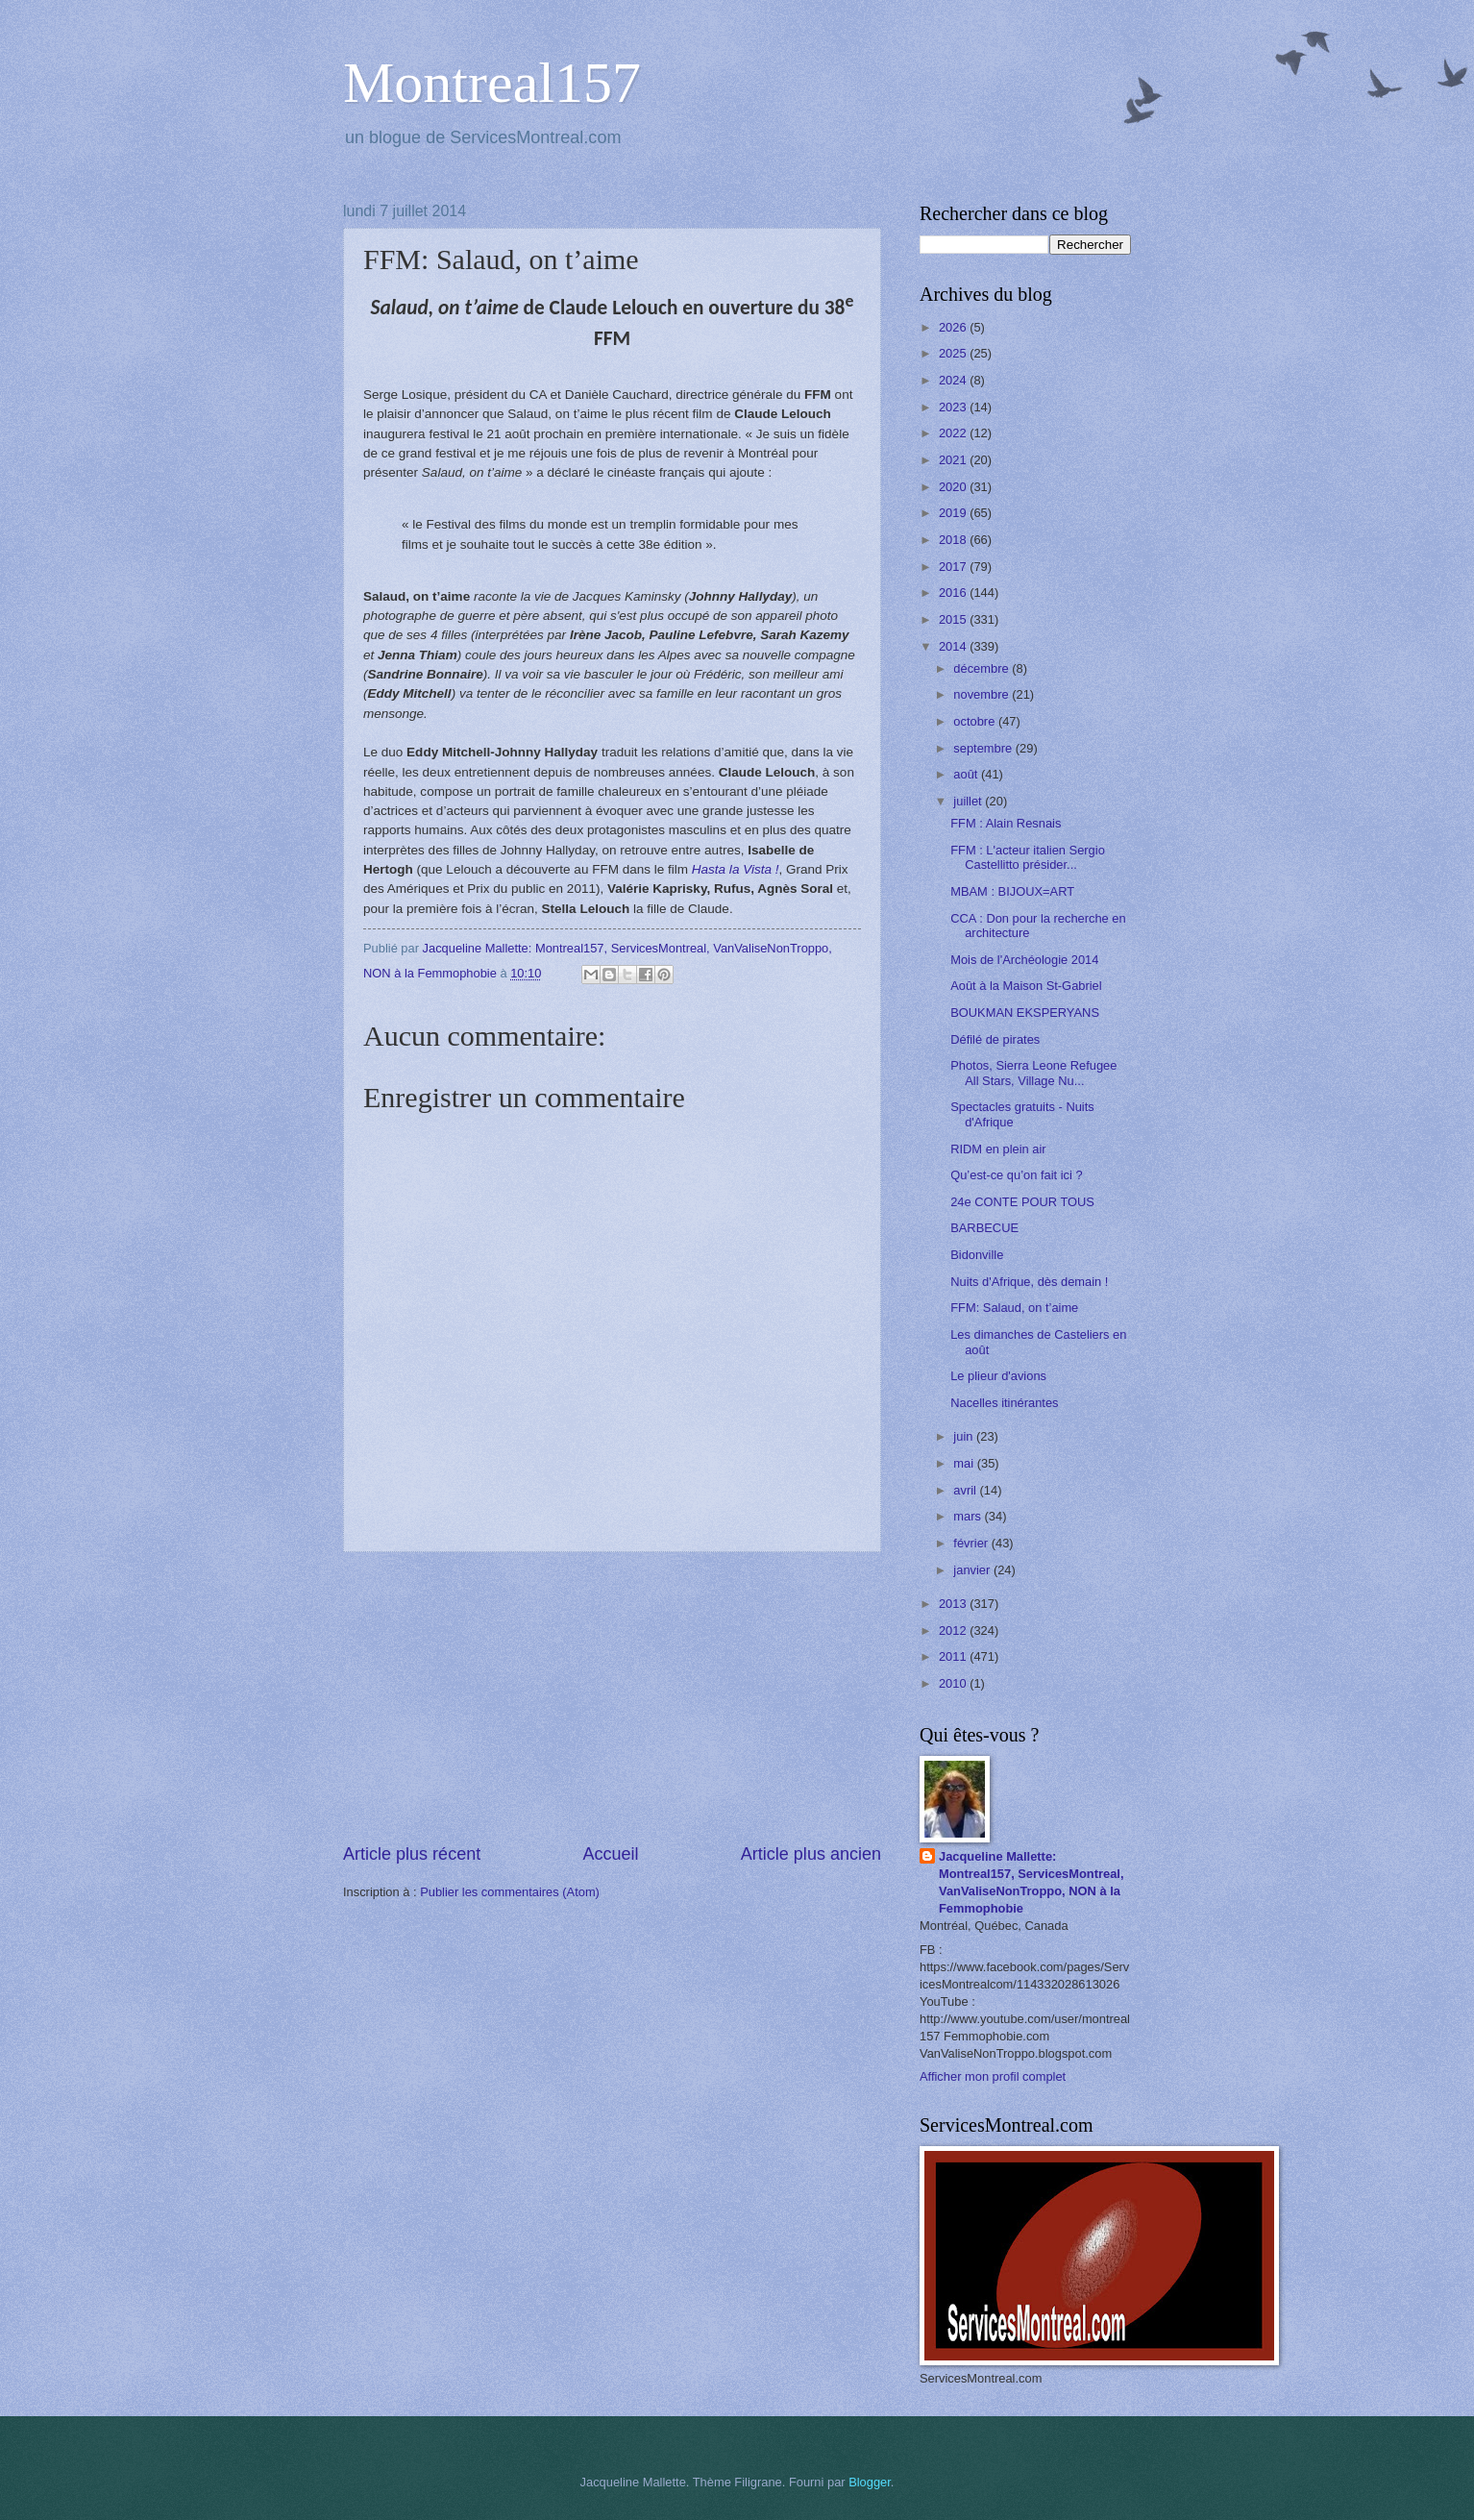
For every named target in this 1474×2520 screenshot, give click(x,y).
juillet (969, 801)
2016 (954, 592)
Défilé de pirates (995, 1039)
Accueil (610, 1854)
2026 (954, 327)
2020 (954, 487)
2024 (954, 380)
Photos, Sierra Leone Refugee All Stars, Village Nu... (1033, 1072)
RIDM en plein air (997, 1149)
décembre (982, 668)
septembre (984, 748)
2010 (954, 1683)
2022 (954, 433)
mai (964, 1463)
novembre (982, 694)
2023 (954, 407)
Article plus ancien (811, 1854)
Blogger (869, 2482)
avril (966, 1490)
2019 (954, 513)
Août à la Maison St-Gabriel (1025, 985)
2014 (954, 646)
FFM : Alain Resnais (1005, 823)
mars (968, 1516)
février (972, 1543)
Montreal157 (492, 82)
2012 (954, 1630)
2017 (954, 566)
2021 (954, 460)
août (967, 774)
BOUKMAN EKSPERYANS (1024, 1012)
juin (964, 1436)
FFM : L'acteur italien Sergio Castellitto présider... (1027, 857)
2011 (954, 1656)
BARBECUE (984, 1228)
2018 (954, 539)
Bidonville (976, 1255)
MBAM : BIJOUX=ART (1012, 891)
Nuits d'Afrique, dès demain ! (1029, 1281)
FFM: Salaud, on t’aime (1014, 1307)
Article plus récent (411, 1854)
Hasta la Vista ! (735, 869)
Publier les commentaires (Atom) (510, 1892)
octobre (975, 721)
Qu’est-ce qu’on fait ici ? (1016, 1175)
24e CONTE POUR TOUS (1022, 1202)
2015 (954, 619)
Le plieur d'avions (998, 1376)
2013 (954, 1603)
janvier (973, 1570)
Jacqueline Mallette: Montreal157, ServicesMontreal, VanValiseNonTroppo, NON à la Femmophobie (1031, 1882)
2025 (954, 353)
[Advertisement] (612, 1697)
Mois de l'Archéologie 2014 (1024, 959)
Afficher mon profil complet (993, 2076)
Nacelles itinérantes (1004, 1403)
